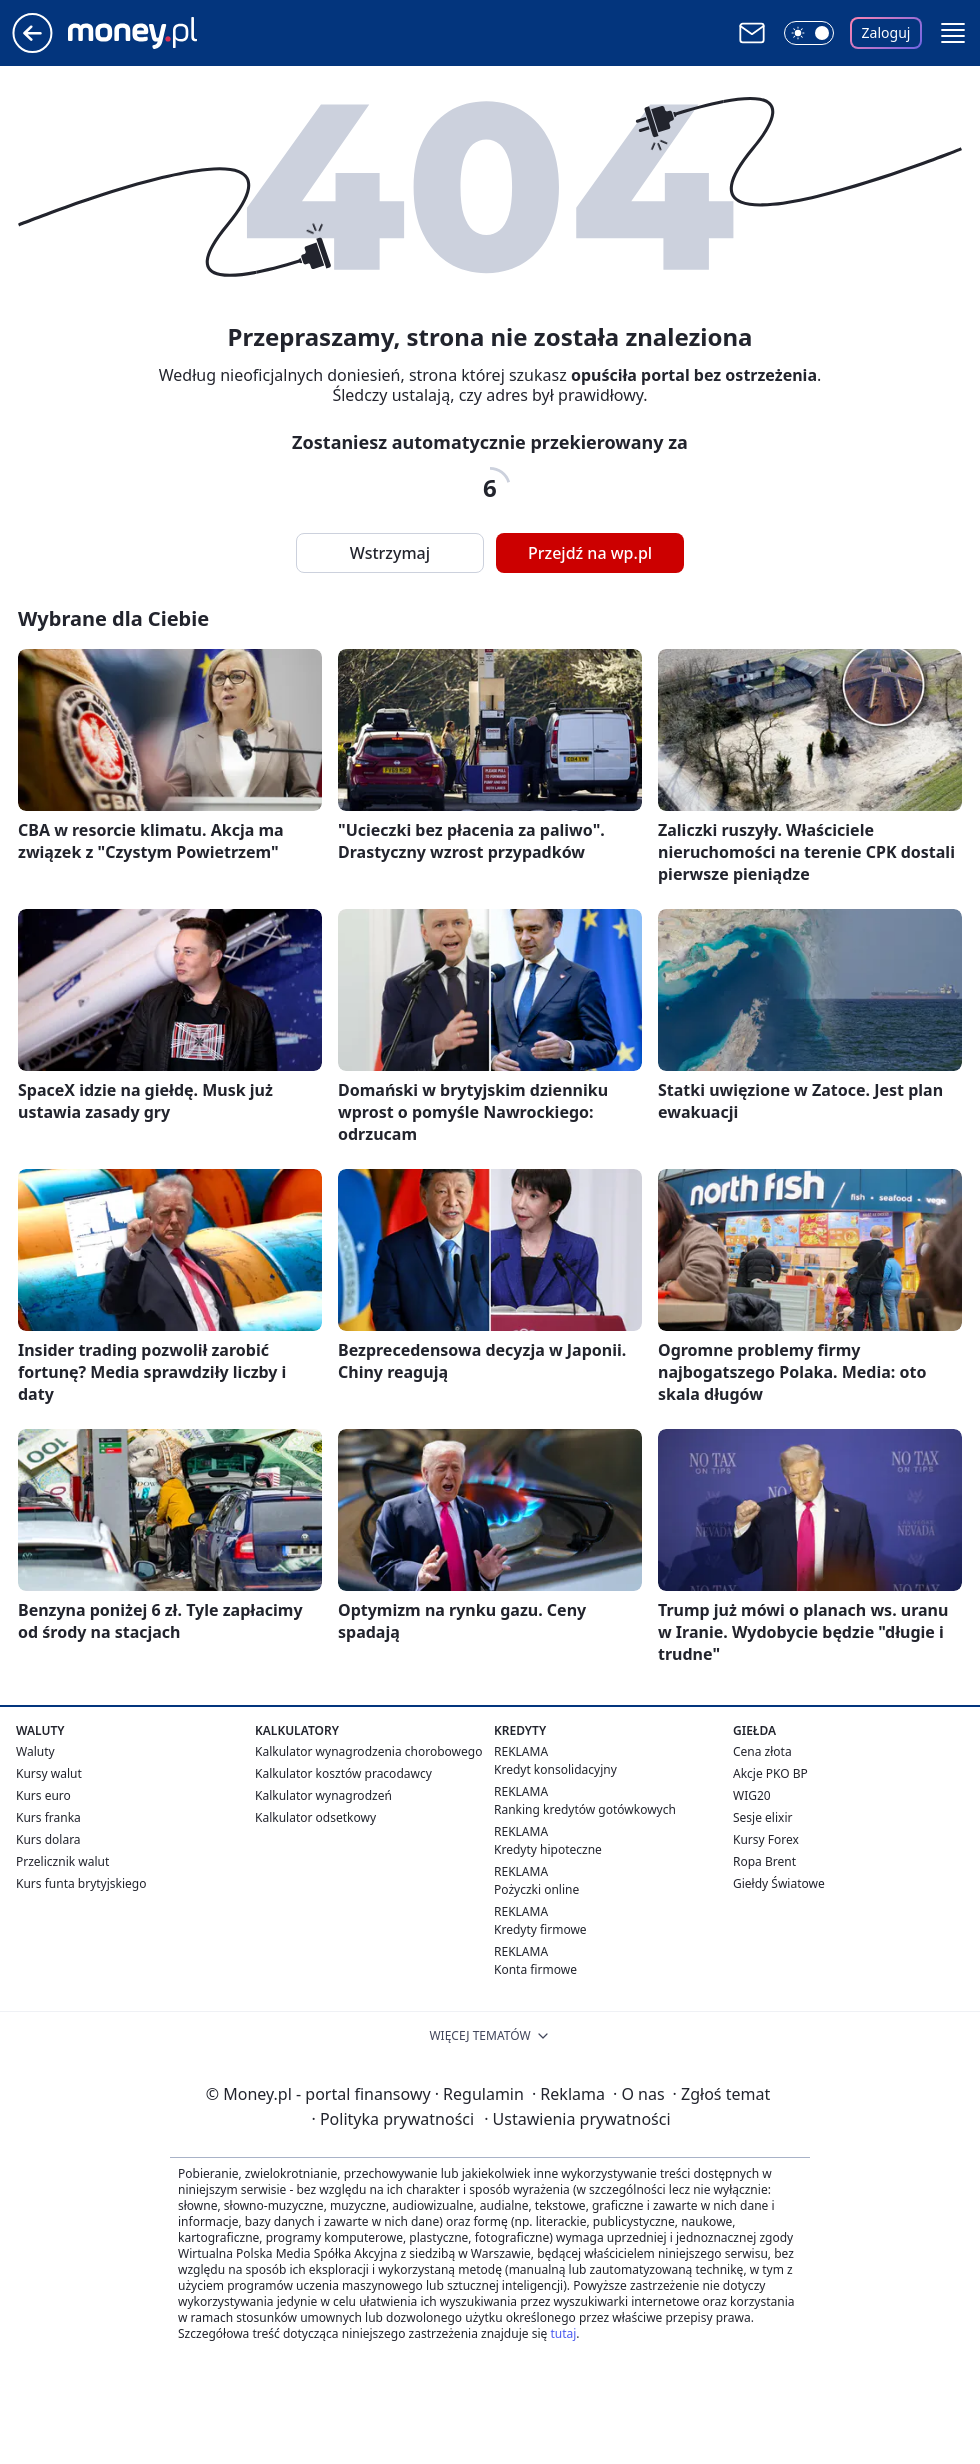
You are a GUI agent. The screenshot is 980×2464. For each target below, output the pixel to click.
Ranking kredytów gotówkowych (585, 1809)
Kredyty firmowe (540, 1929)
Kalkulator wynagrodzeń (323, 1795)
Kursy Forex (766, 1839)
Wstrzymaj (390, 553)
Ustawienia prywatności (577, 2119)
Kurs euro (43, 1795)
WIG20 (752, 1795)
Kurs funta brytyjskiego (81, 1883)
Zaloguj (886, 32)
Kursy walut (49, 1773)
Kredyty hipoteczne (548, 1849)
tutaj (563, 2333)
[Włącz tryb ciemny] (809, 33)
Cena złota (762, 1751)
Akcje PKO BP (770, 1773)
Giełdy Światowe (779, 1883)
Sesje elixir (762, 1817)
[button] (953, 33)
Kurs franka (48, 1817)
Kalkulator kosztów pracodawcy (343, 1773)
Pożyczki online (536, 1889)
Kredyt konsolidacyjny (555, 1769)
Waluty (35, 1751)
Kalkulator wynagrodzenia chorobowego (368, 1751)
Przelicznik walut (62, 1861)
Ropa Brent (764, 1861)
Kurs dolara (48, 1839)
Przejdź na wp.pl (590, 553)
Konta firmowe (535, 1969)
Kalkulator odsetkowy (315, 1817)
